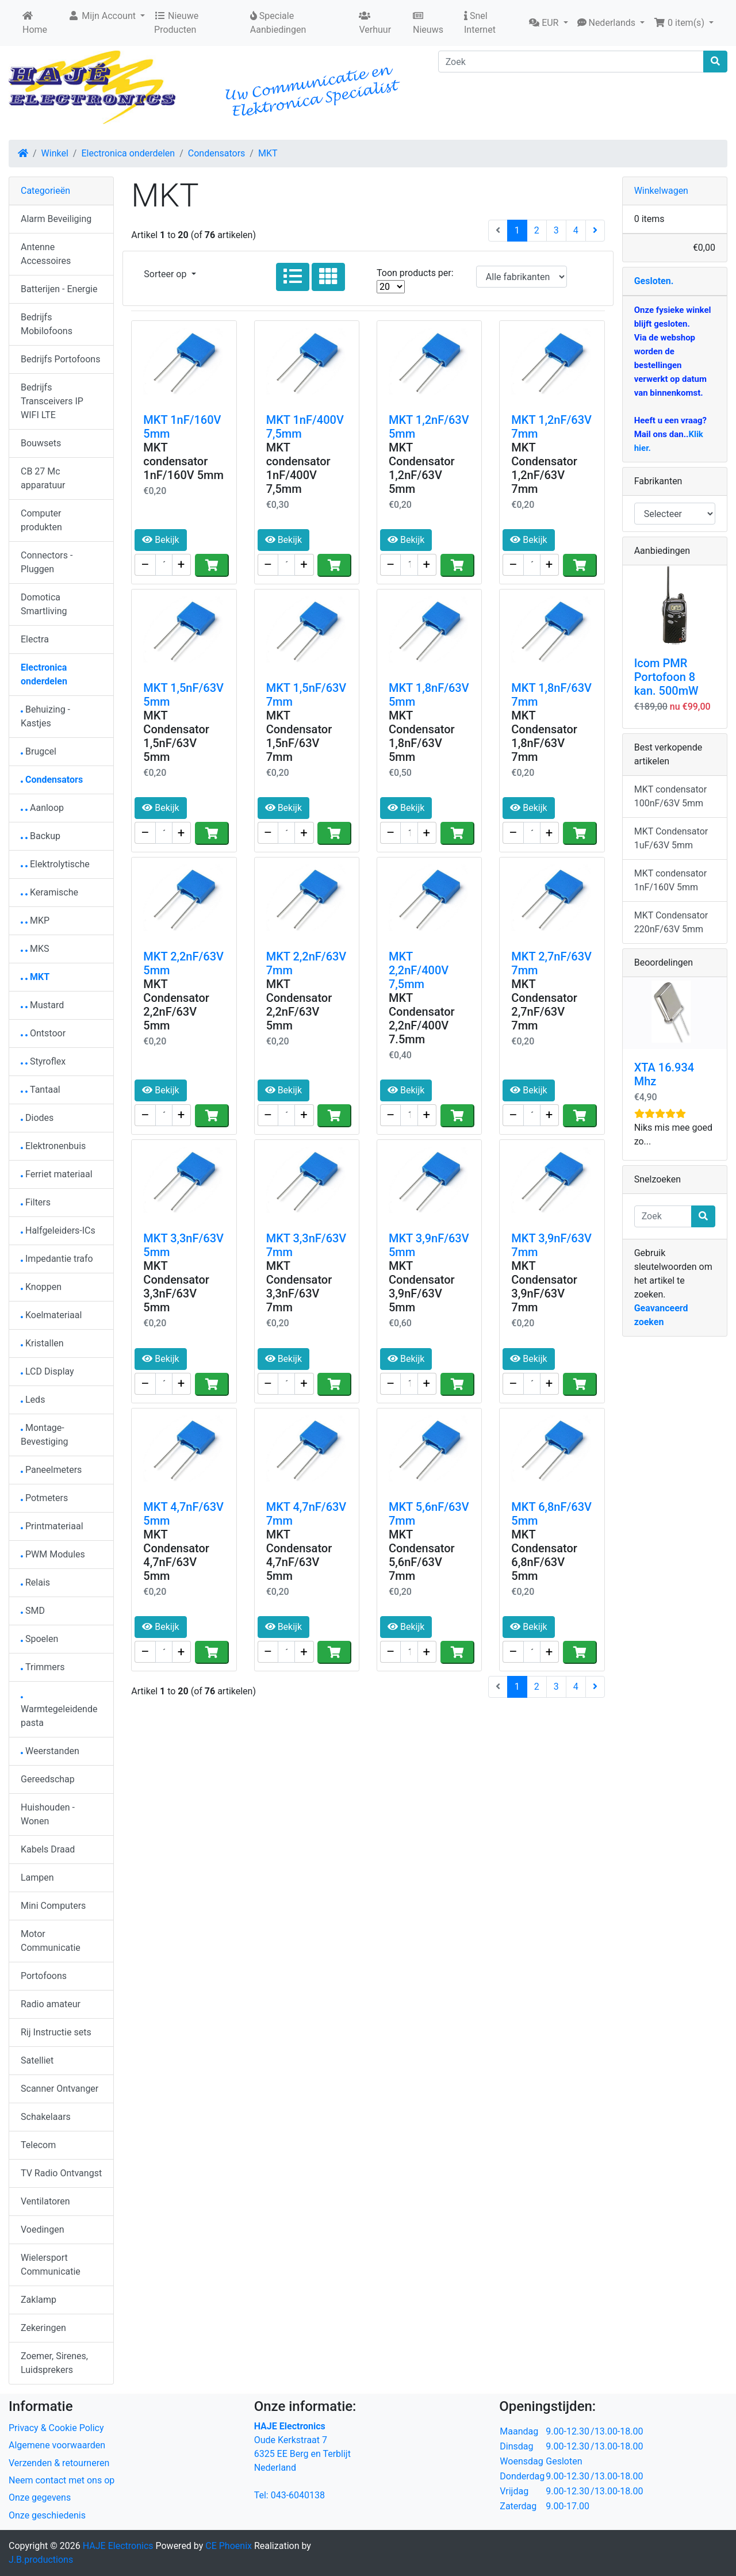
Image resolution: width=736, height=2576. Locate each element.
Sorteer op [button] (166, 274)
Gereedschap (48, 1779)
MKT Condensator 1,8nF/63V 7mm (544, 736)
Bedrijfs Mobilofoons (46, 324)
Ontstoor (43, 1033)
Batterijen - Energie (59, 289)
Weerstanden (50, 1751)
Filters (36, 1202)
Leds (33, 1399)
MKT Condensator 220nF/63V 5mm (671, 922)
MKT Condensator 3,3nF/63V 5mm (176, 1286)
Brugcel (38, 751)
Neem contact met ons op (61, 2480)
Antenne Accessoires (46, 254)
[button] (548, 23)
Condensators (217, 153)
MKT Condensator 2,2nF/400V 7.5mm (422, 1018)
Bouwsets (41, 443)
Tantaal (40, 1089)
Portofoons (44, 1975)
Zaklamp (38, 2299)
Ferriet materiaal (57, 1174)
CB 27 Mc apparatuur (43, 478)
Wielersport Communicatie (50, 2264)
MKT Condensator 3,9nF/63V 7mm (544, 1286)
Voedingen (42, 2229)
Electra (35, 639)
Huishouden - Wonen (48, 1814)
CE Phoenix (229, 2545)
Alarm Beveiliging (56, 218)
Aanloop (42, 807)
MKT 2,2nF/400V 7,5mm (418, 970)
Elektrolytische (55, 864)
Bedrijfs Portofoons (60, 359)
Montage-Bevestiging (44, 1434)
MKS (35, 948)
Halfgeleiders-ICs (58, 1230)
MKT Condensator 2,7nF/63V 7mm (544, 1004)
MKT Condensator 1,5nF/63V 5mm (176, 736)
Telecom (38, 2144)
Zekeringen (43, 2327)
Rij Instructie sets (56, 2032)
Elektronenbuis (53, 1145)
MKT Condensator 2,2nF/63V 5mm (176, 1004)
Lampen (37, 1877)
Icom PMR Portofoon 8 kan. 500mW (666, 677)
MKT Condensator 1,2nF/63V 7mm (544, 468)
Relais (35, 1582)
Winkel (54, 153)
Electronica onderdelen (128, 153)
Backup (40, 835)
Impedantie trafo (57, 1258)
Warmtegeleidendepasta (59, 1712)
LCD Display (47, 1371)
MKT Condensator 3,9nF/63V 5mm (422, 1286)
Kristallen (42, 1343)
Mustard (42, 1005)
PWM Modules (53, 1554)
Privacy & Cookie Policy (56, 2427)
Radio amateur (50, 2004)
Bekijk (160, 539)
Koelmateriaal (51, 1315)
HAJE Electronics (118, 2545)
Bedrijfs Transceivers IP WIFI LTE (52, 401)
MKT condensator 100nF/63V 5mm (670, 796)
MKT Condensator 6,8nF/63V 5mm (544, 1555)
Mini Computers (53, 1905)
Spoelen (39, 1638)
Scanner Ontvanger (59, 2088)
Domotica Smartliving (44, 604)
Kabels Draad (48, 1849)
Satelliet (37, 2060)
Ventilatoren (45, 2201)
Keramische (49, 892)
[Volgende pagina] (595, 231)
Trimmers (43, 1667)
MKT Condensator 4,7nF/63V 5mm (176, 1555)
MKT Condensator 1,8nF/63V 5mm (422, 736)
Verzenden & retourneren (59, 2463)
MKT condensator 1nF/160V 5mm (183, 461)
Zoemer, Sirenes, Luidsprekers (54, 2363)
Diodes (37, 1117)
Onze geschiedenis (47, 2515)
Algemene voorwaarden (57, 2445)
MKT (268, 153)
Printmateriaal (52, 1526)
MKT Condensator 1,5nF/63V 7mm (299, 736)
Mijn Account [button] (103, 15)
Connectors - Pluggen (46, 562)
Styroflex (43, 1061)
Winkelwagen (661, 190)
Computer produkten (41, 520)
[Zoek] (571, 61)
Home (34, 23)
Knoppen (41, 1286)
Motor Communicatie (50, 1940)
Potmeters (44, 1497)
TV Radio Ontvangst (61, 2173)
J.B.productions (41, 2559)
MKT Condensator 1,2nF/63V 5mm (422, 468)
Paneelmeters (51, 1469)
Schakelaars (46, 2116)
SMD (33, 1610)
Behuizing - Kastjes (45, 716)
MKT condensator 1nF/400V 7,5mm (298, 468)
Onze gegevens (40, 2497)
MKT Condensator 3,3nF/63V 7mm (299, 1286)
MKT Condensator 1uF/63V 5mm (671, 838)
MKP (35, 920)
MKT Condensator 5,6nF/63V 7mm (422, 1555)
